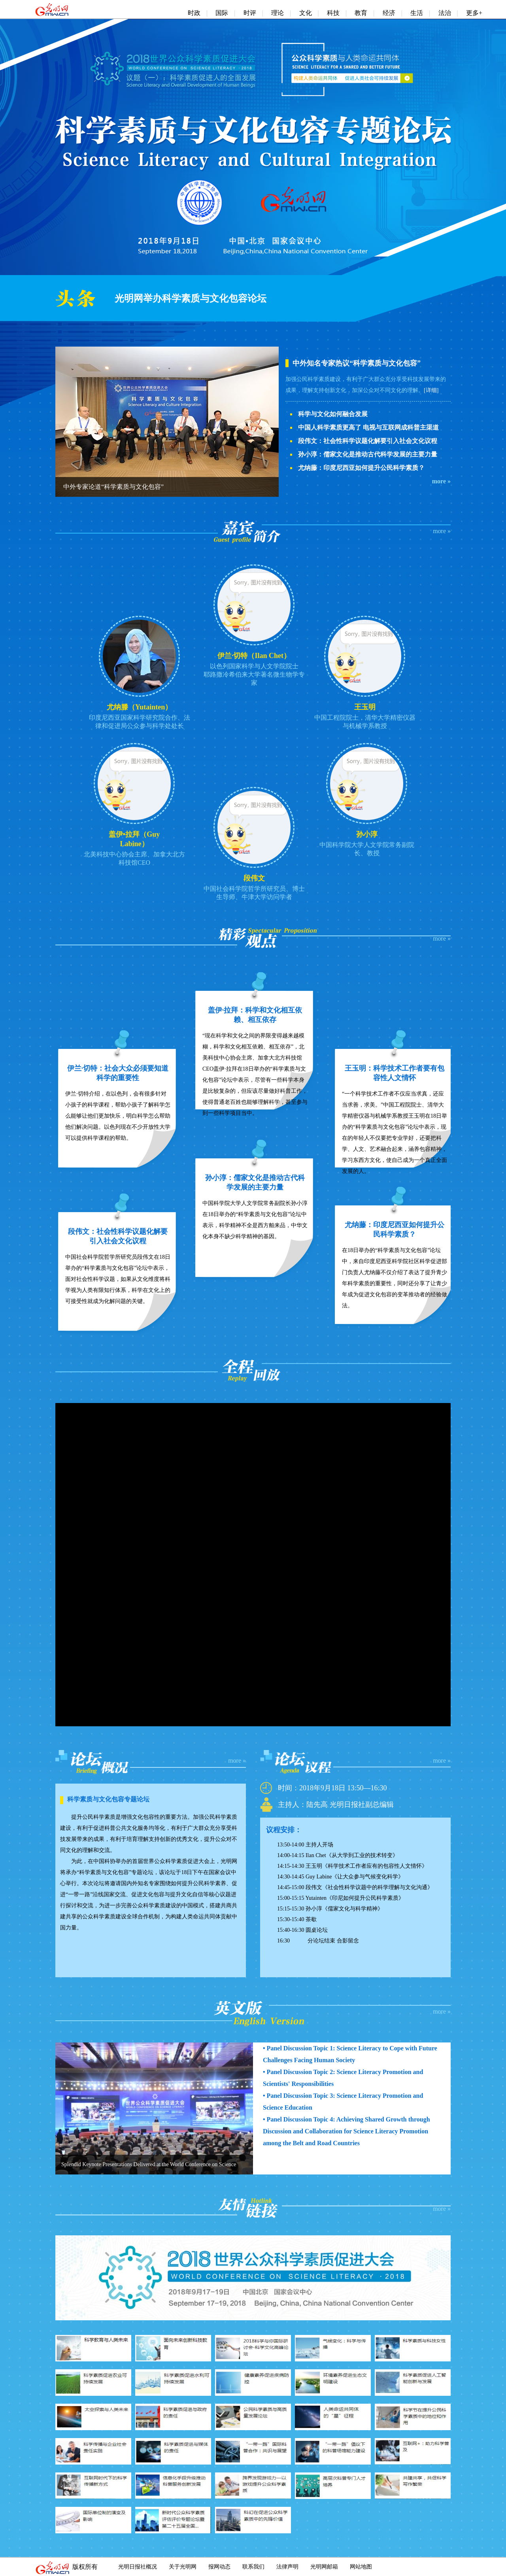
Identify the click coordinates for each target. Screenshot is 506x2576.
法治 (444, 12)
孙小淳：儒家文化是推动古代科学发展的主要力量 (367, 454)
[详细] (431, 390)
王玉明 (365, 707)
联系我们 (253, 2567)
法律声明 (287, 2567)
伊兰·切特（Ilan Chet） (254, 656)
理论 (277, 12)
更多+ (474, 12)
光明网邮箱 (324, 2567)
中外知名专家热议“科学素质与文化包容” (357, 363)
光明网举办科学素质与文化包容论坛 (190, 298)
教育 (361, 12)
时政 (194, 12)
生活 (416, 12)
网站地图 (361, 2567)
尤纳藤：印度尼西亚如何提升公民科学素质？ (361, 467)
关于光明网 (182, 2567)
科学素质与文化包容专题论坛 (108, 1799)
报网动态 (219, 2567)
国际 (221, 12)
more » (441, 481)
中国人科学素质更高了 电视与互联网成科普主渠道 (368, 427)
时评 (250, 12)
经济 (389, 12)
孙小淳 (367, 834)
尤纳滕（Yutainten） (139, 707)
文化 (305, 12)
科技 (333, 12)
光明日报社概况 (137, 2567)
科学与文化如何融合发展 (333, 414)
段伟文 (254, 878)
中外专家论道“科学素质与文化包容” (113, 486)
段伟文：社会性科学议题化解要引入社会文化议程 (367, 441)
